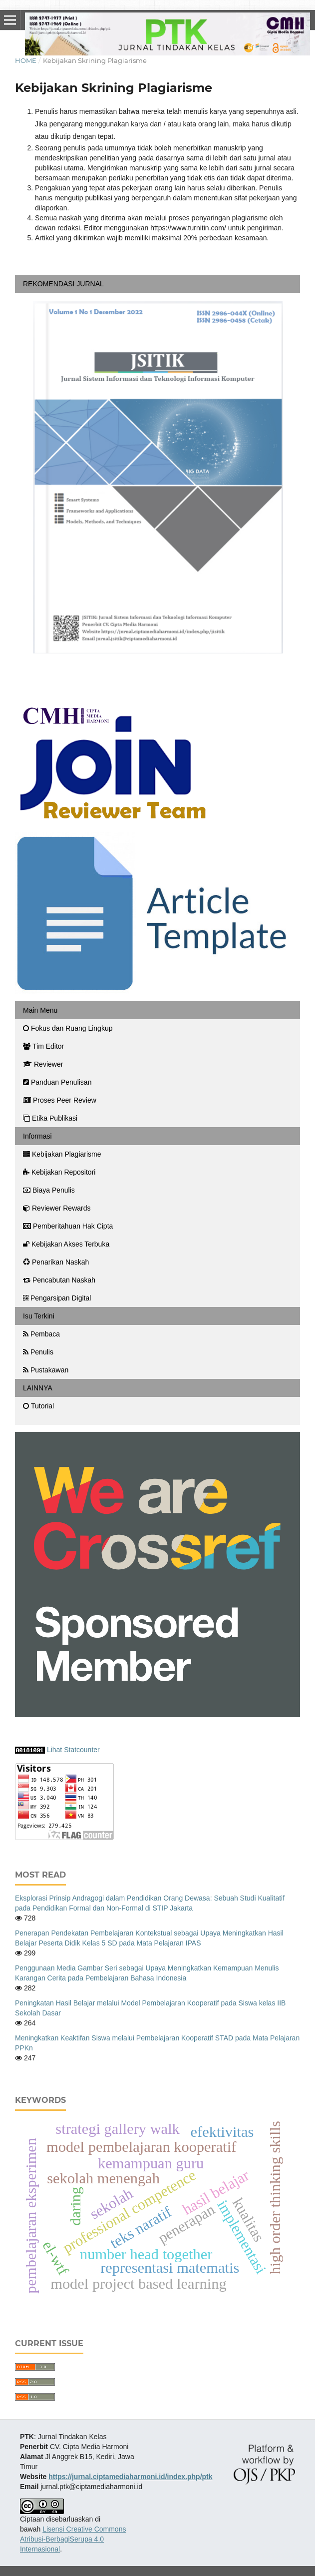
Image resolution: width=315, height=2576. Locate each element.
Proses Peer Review (59, 1100)
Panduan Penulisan (57, 1082)
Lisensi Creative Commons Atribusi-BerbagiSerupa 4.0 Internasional (73, 2539)
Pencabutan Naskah (59, 1280)
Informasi (37, 1136)
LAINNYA (37, 1388)
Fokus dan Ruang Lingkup (67, 1028)
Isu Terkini (38, 1316)
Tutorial (38, 1406)
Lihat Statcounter (73, 1750)
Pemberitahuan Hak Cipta (68, 1226)
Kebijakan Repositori (59, 1172)
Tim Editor (43, 1046)
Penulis (38, 1352)
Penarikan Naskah (56, 1262)
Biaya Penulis (49, 1190)
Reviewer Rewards (56, 1208)
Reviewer (43, 1064)
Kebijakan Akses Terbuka (66, 1244)
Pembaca (41, 1334)
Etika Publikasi (50, 1118)
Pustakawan (45, 1370)
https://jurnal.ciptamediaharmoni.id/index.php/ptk (130, 2477)
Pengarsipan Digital (57, 1298)
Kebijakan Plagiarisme (62, 1154)
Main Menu (40, 1010)
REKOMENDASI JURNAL (63, 284)
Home (25, 60)
